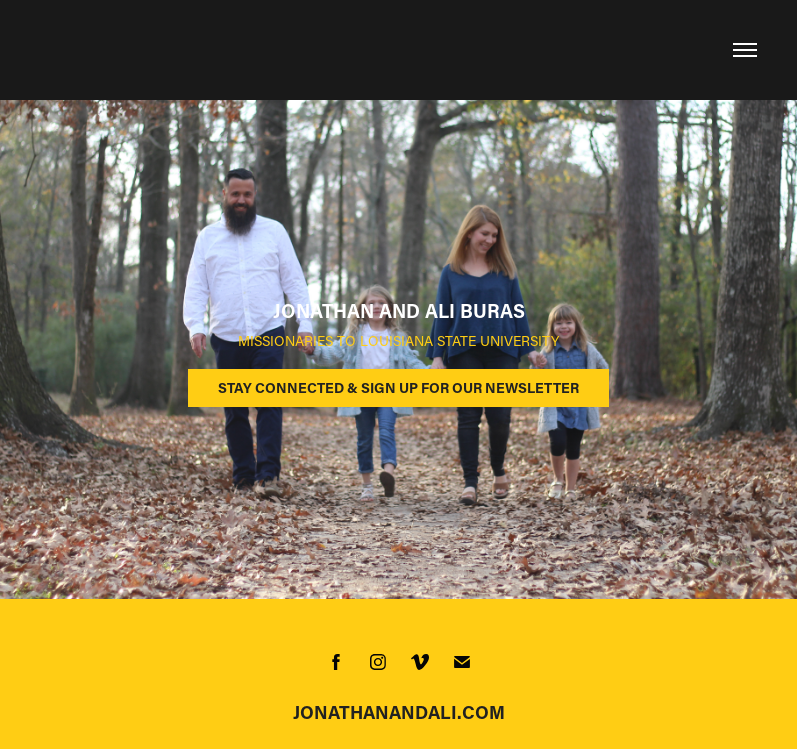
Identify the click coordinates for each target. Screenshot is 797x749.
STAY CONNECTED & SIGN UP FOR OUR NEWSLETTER (398, 387)
